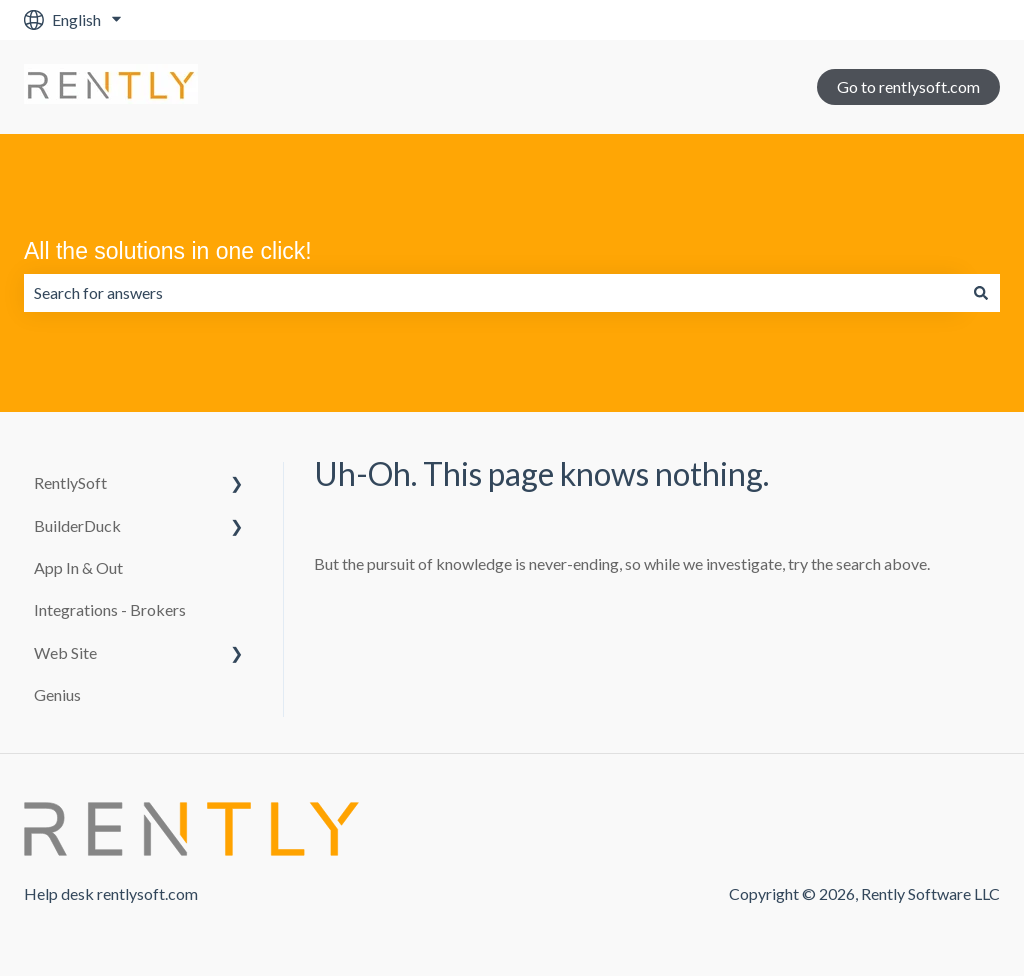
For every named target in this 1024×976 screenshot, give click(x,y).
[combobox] (493, 293)
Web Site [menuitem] (65, 652)
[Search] (981, 293)
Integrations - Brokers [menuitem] (110, 609)
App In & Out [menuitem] (78, 567)
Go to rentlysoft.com (908, 86)
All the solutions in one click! (168, 251)
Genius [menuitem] (57, 694)
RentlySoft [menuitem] (70, 482)
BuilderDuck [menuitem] (77, 525)
